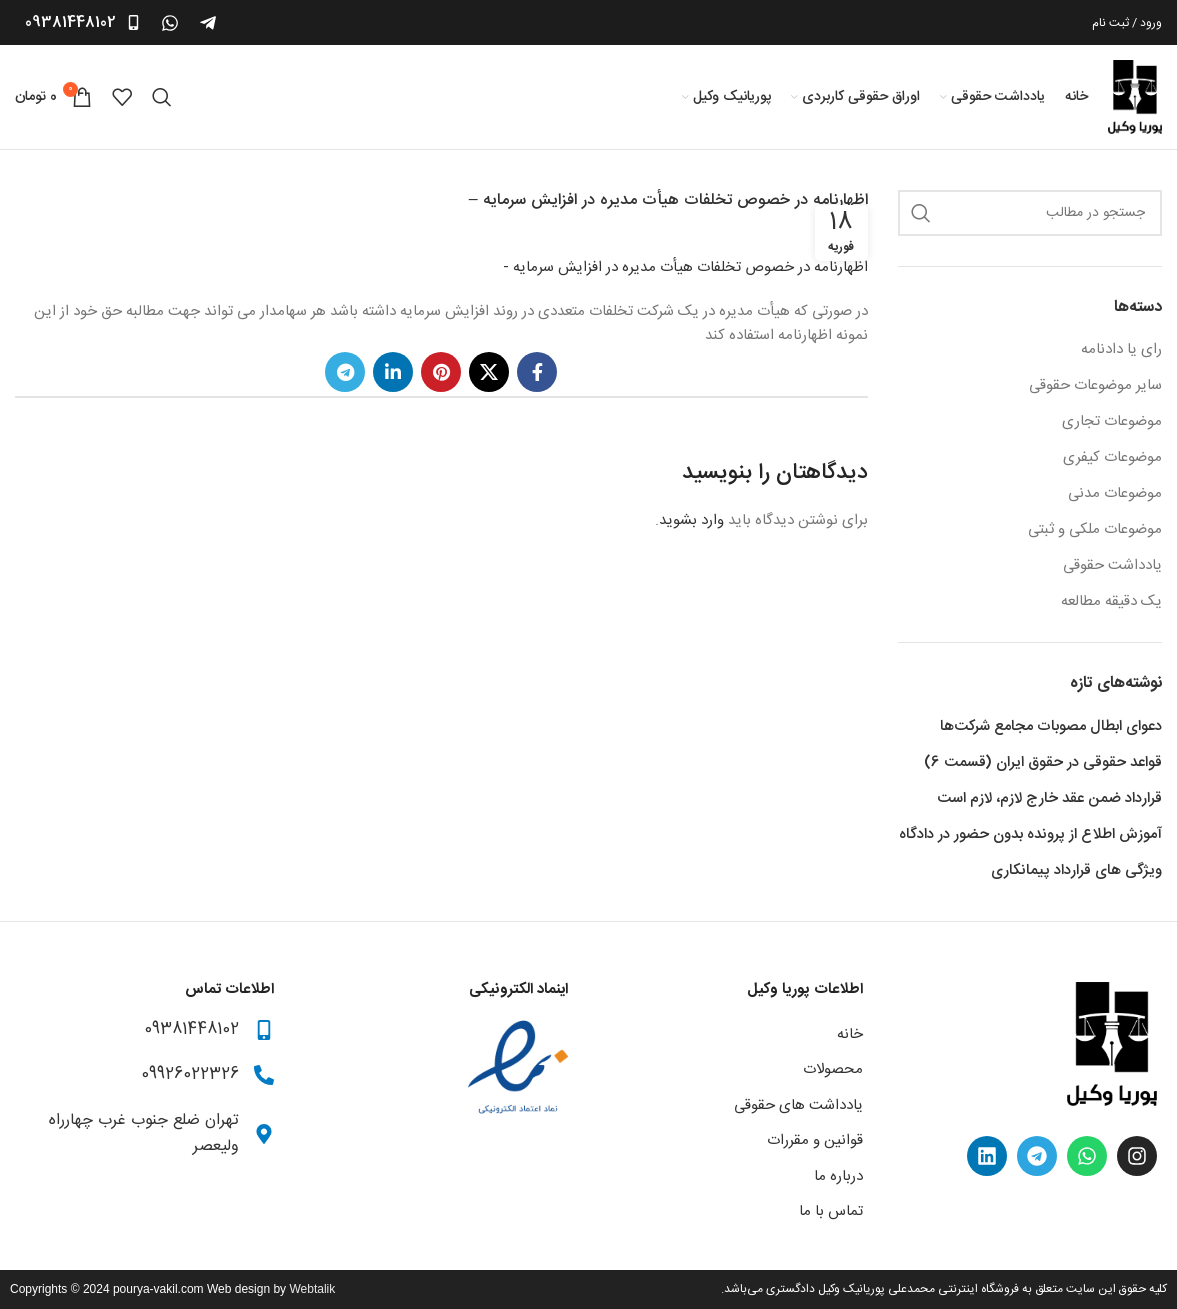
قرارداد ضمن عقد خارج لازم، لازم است (1049, 798)
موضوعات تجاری (1112, 421)
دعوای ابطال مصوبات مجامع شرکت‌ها (1051, 726)
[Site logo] (1135, 97)
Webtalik (312, 1289)
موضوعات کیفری (1112, 457)
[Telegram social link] (345, 372)
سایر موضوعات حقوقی (1095, 385)
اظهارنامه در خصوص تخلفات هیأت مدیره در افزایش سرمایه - (685, 267)
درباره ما (838, 1176)
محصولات (833, 1069)
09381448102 (70, 22)
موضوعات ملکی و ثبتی (1095, 529)
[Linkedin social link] (393, 372)
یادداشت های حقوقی (798, 1105)
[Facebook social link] (537, 372)
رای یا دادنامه (1121, 349)
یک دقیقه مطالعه (1111, 601)
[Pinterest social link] (441, 372)
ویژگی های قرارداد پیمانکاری (1076, 870)
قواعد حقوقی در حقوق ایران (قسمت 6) (1043, 762)
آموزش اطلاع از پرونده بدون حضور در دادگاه (1030, 834)
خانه (850, 1034)
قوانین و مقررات (815, 1140)
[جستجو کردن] (162, 97)
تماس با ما (831, 1211)
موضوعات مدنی (1115, 493)
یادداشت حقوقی (1112, 565)
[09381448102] (133, 22)
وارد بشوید (691, 520)
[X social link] (489, 372)
